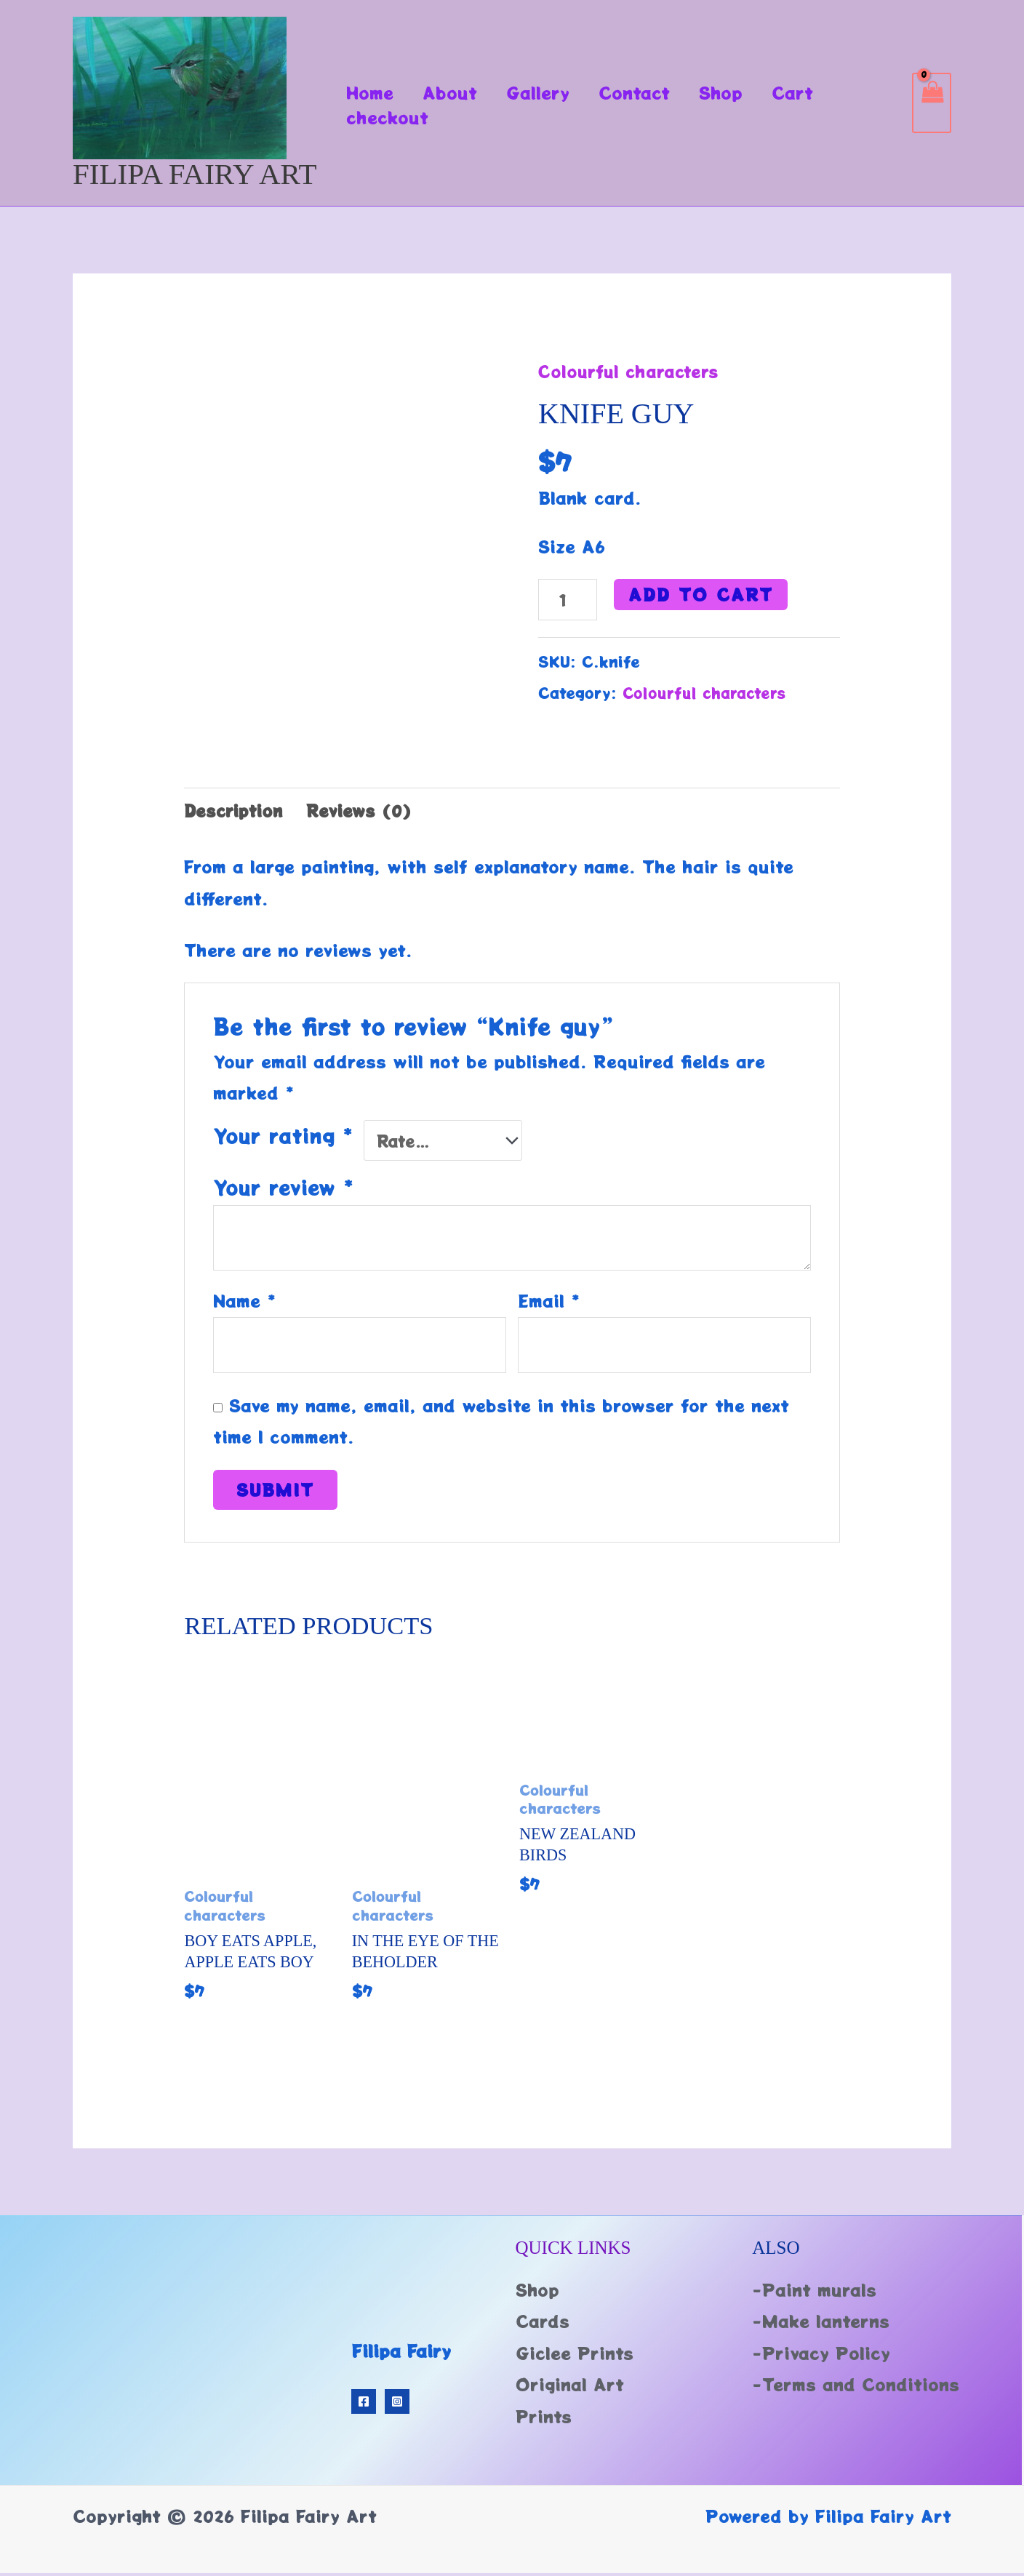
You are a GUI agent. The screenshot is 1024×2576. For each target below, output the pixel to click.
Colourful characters (632, 371)
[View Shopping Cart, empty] (931, 102)
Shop (740, 92)
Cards (542, 2324)
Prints (544, 2419)
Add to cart (703, 594)
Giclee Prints (574, 2355)
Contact (649, 92)
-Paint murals (814, 2292)
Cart (816, 92)
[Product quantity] (568, 600)
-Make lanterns (820, 2324)
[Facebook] (363, 2404)
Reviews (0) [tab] (365, 813)
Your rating (283, 1138)
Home (372, 92)
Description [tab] (236, 813)
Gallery (548, 92)
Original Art (570, 2387)
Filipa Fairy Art (195, 174)
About (456, 92)
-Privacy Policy (821, 2355)
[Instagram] (397, 2404)
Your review (283, 1185)
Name (244, 1299)
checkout (389, 117)
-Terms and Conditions (855, 2387)
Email (549, 1299)
